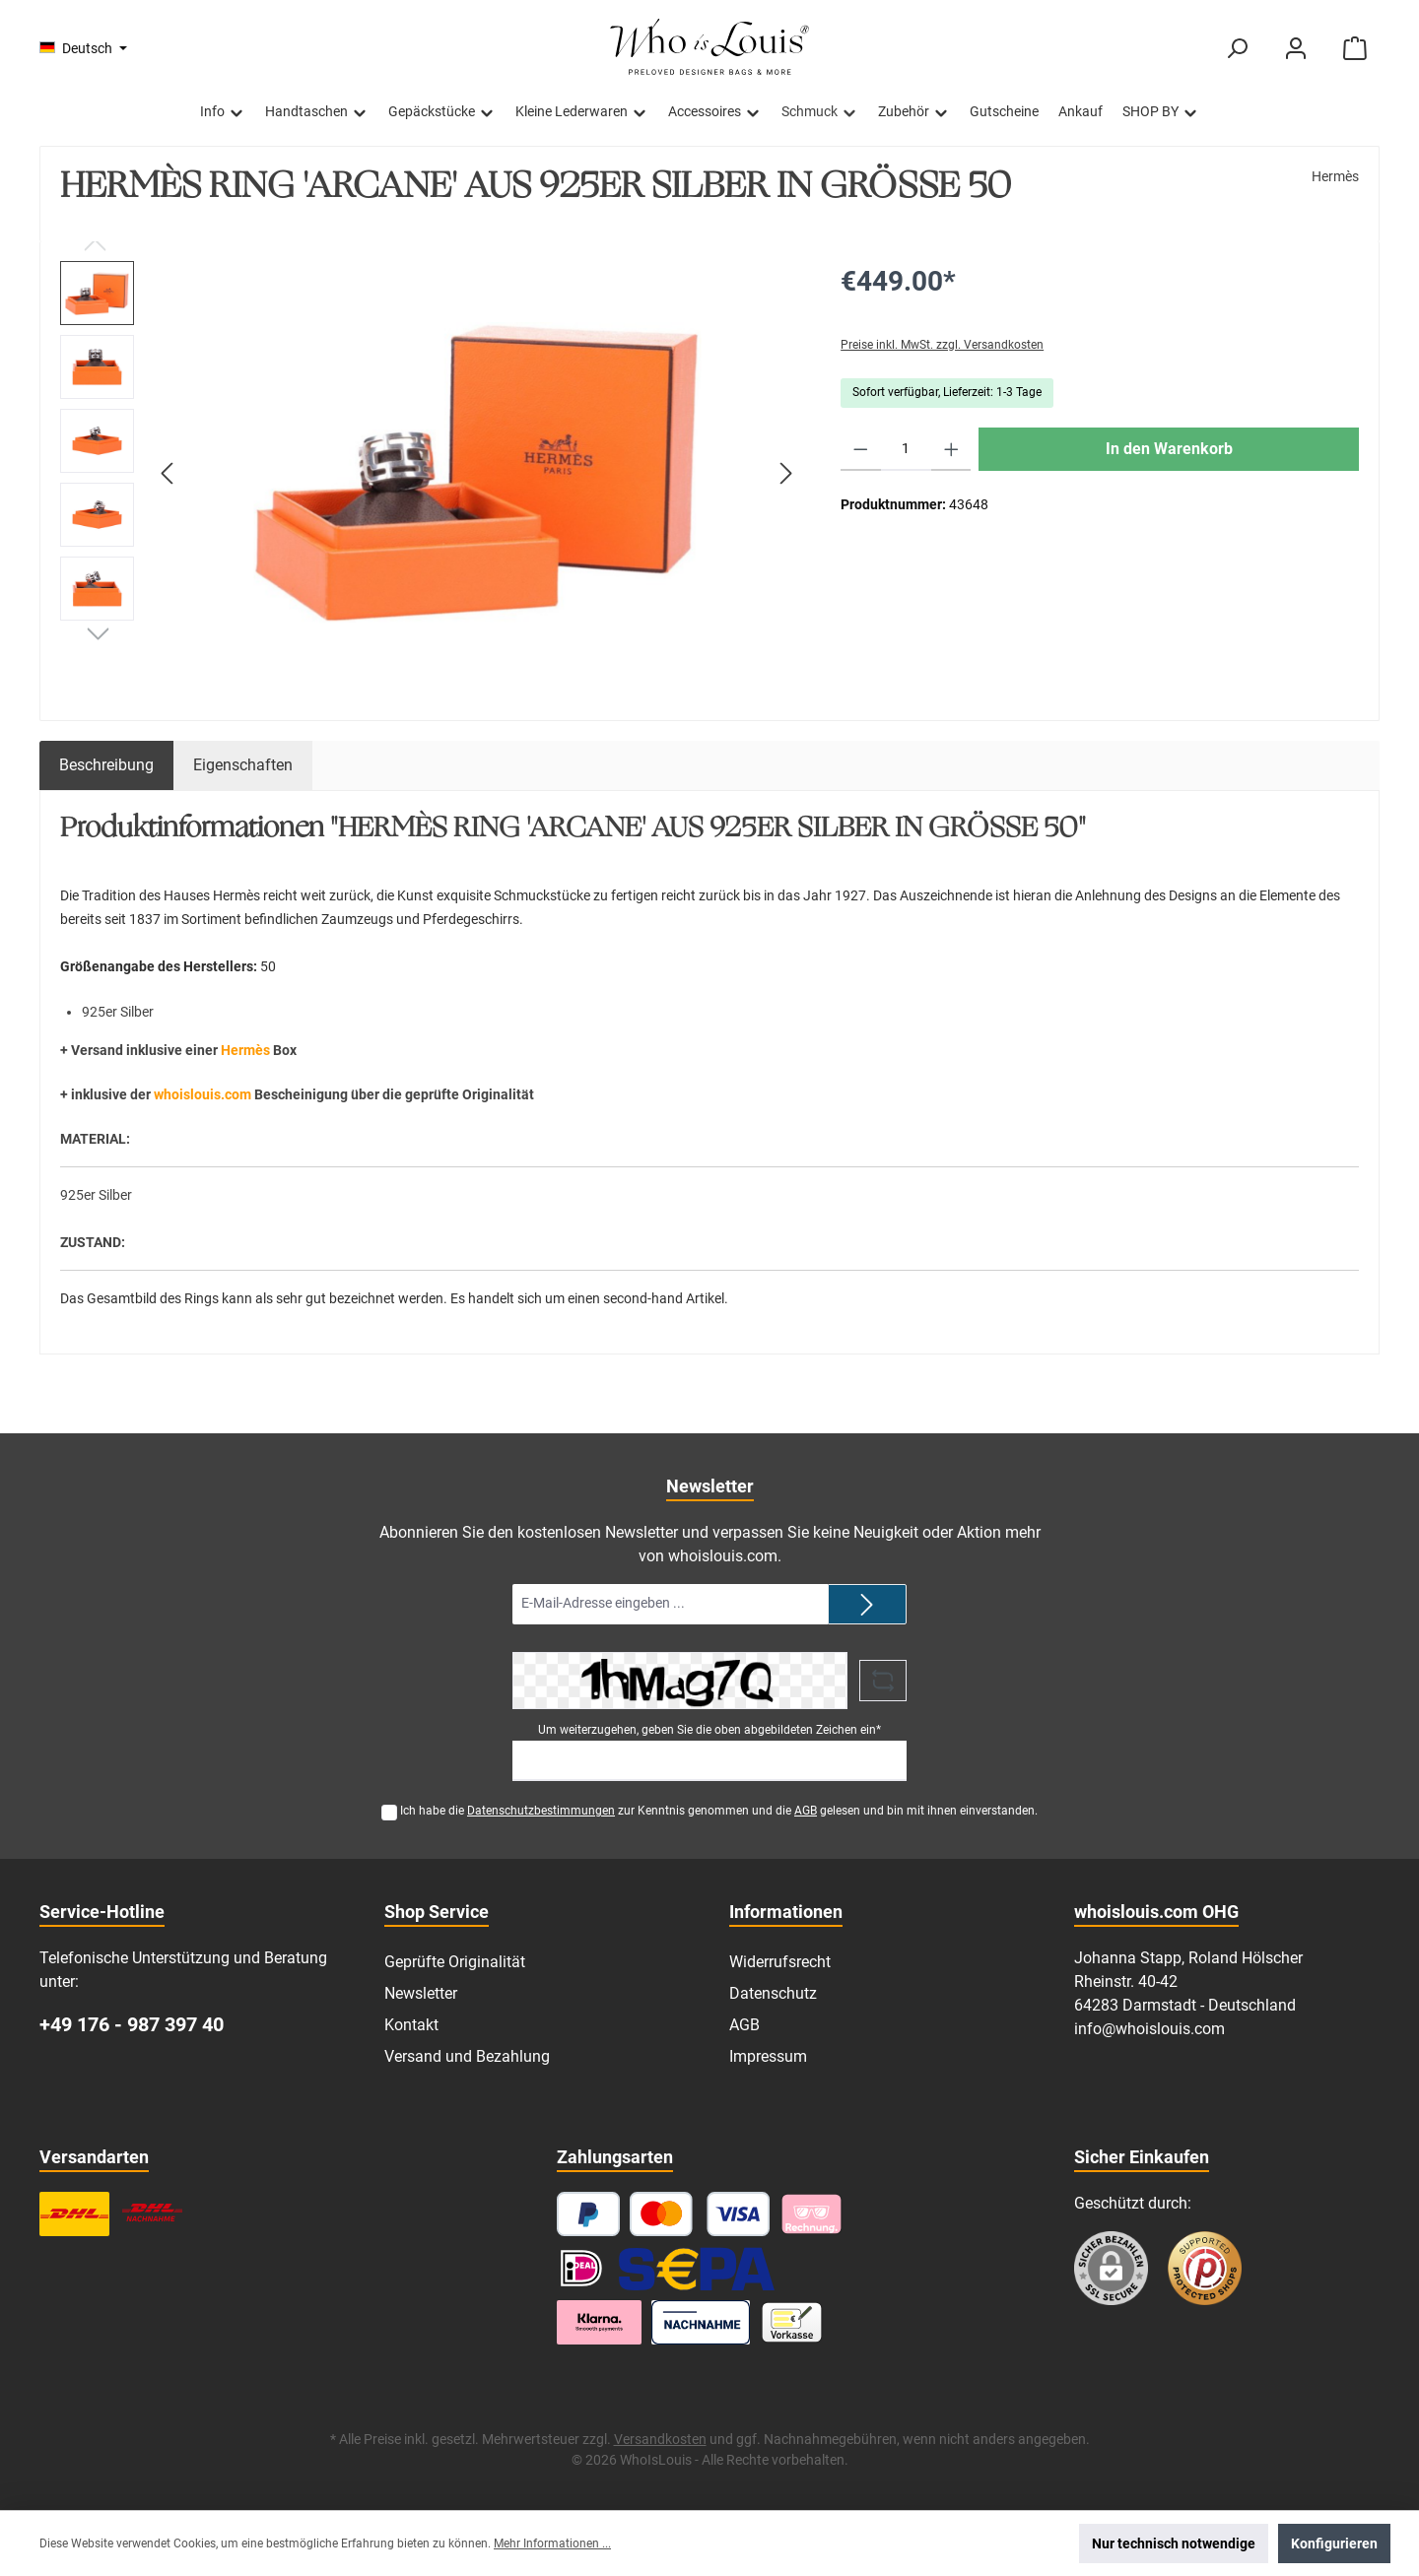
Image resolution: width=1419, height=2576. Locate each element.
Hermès (1335, 176)
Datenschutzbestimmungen (541, 1810)
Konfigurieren (1334, 2543)
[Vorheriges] (168, 473)
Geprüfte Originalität (454, 1961)
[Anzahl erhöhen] (951, 449)
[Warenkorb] (1355, 49)
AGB (805, 1810)
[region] (430, 473)
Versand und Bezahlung (467, 2056)
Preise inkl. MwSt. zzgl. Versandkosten (942, 345)
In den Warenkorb (1169, 448)
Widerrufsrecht (780, 1961)
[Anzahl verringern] (861, 449)
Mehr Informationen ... (552, 2543)
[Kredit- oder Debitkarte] (700, 2214)
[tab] (106, 765)
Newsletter (420, 1993)
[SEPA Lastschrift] (696, 2268)
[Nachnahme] (701, 2322)
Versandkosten (660, 2439)
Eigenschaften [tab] (243, 765)
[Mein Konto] (1295, 49)
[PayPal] (588, 2214)
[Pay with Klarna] (811, 2214)
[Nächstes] (785, 473)
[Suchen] (1236, 49)
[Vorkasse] (792, 2322)
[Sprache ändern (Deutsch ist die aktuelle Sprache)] (83, 48)
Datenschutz (773, 1993)
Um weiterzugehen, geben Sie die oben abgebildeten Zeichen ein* (709, 1730)
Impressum (768, 2056)
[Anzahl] (906, 449)
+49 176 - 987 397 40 (131, 2024)
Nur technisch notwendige (1173, 2543)
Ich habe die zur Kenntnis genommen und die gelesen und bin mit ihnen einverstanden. (719, 1810)
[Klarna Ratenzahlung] (599, 2322)
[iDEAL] (581, 2268)
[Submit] (867, 1604)
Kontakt (411, 2024)
